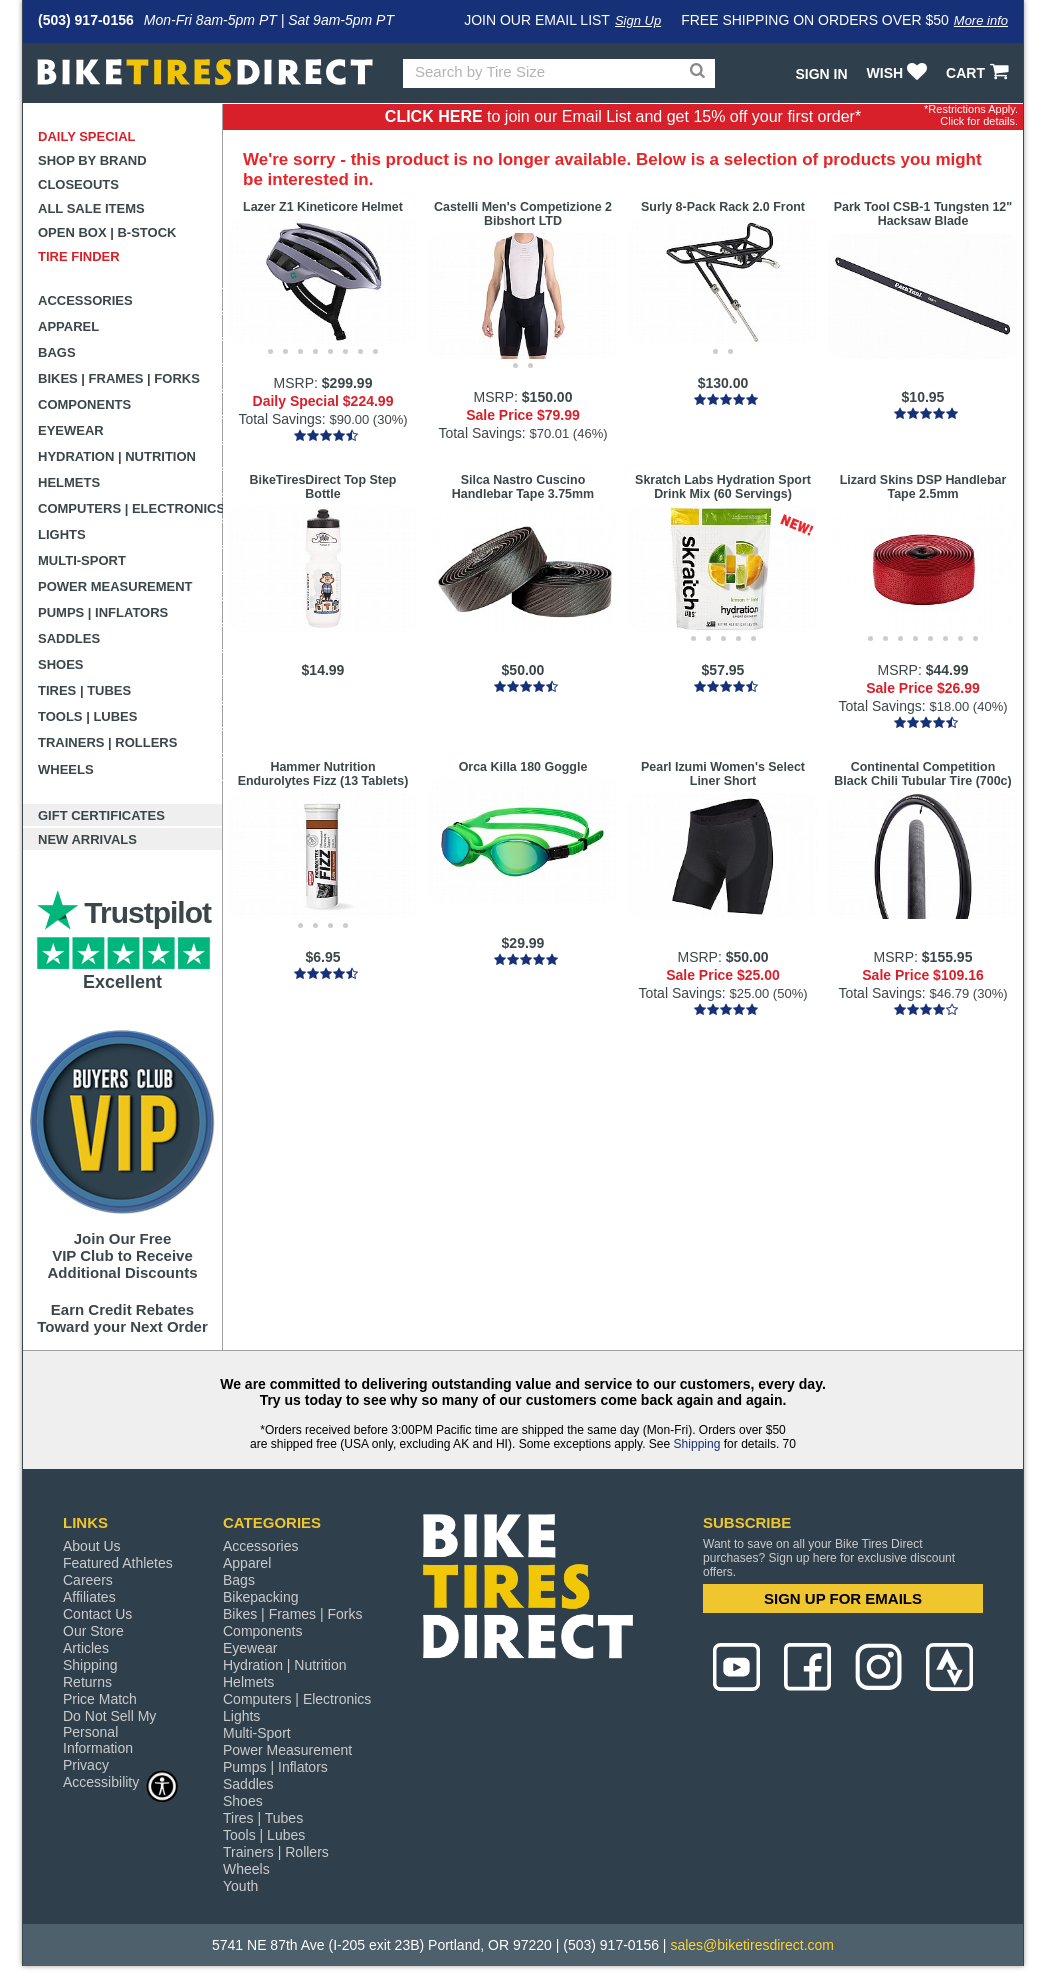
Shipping (697, 1444)
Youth (240, 1886)
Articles (86, 1648)
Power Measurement (115, 586)
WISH (899, 73)
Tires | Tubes (84, 690)
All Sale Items (91, 208)
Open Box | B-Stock (107, 232)
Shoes (61, 664)
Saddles (69, 638)
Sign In (821, 74)
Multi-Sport (82, 560)
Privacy (86, 1765)
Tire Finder (79, 256)
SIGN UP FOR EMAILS (843, 1598)
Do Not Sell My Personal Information (109, 1732)
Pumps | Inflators (103, 612)
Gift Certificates (101, 815)
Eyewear (71, 430)
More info (981, 20)
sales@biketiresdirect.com (752, 1945)
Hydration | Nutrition (117, 456)
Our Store (93, 1631)
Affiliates (89, 1597)
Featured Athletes (118, 1563)
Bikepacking (261, 1597)
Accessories (85, 300)
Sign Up (638, 20)
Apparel (68, 326)
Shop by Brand (92, 160)
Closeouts (78, 184)
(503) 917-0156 (86, 20)
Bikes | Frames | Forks (119, 378)
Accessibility (121, 1781)
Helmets (69, 482)
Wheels (66, 769)
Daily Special (87, 136)
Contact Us (97, 1614)
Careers (88, 1580)
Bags (57, 352)
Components (84, 404)
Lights (62, 534)
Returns (87, 1682)
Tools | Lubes (87, 716)
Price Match (100, 1699)
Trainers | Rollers (107, 742)
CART (979, 73)
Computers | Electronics (130, 508)
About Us (92, 1546)
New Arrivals (87, 839)
